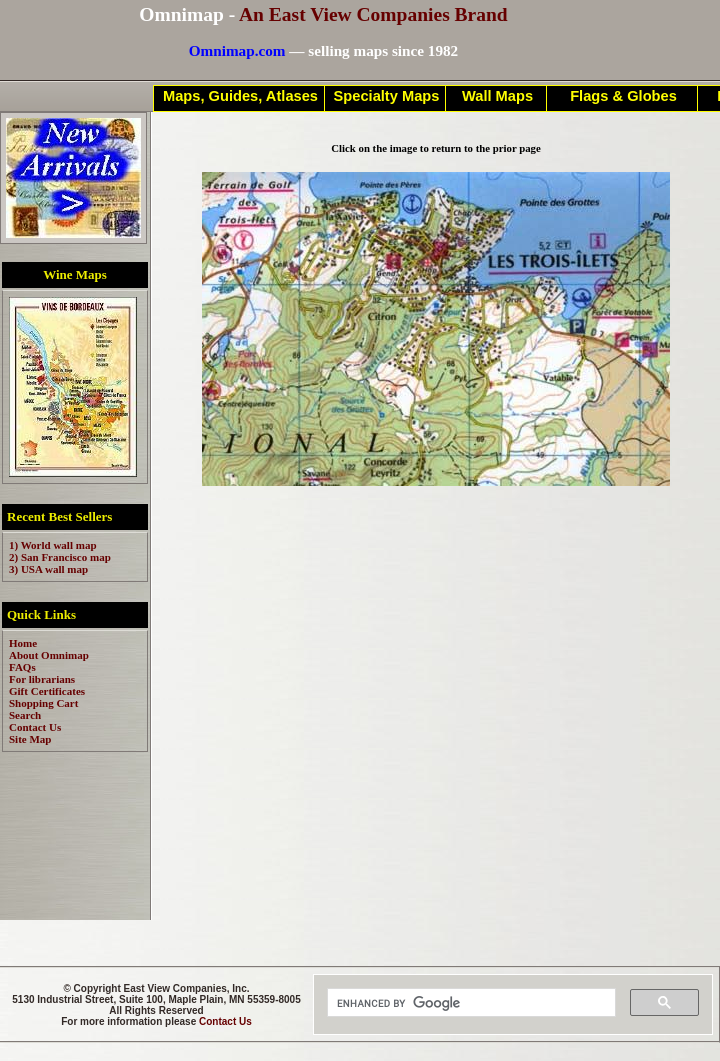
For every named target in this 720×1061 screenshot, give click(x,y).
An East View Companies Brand (373, 14)
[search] (469, 1003)
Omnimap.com (237, 50)
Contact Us (225, 1021)
